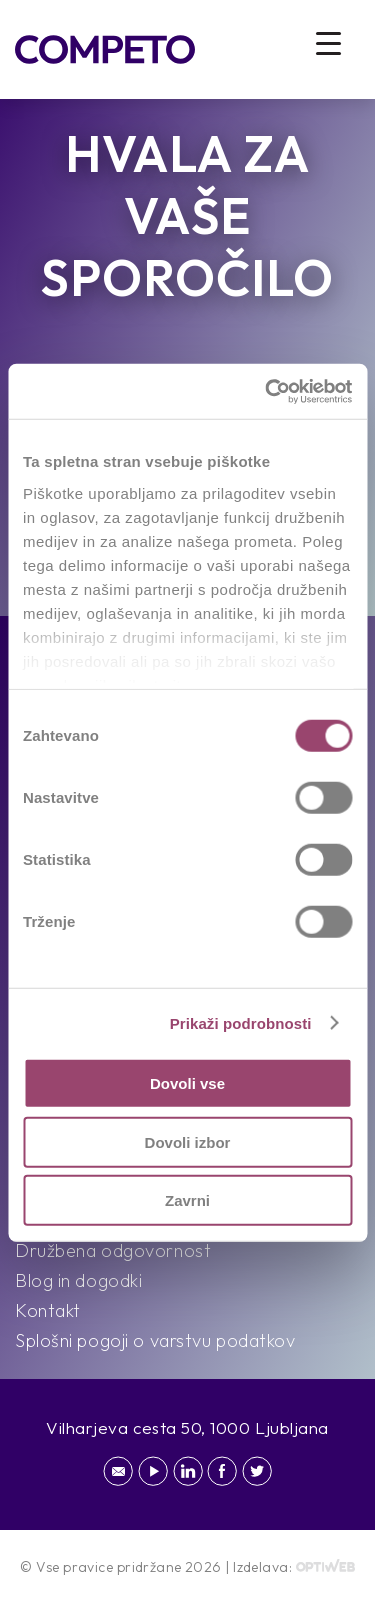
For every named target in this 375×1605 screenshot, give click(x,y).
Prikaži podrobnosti (241, 1022)
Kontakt (48, 1310)
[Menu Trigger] (328, 42)
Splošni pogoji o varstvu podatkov (155, 1340)
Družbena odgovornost (113, 1250)
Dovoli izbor (188, 1141)
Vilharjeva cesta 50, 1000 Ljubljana (187, 1427)
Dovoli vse (187, 1083)
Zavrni (187, 1200)
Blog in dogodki (78, 1280)
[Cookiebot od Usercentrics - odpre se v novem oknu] (267, 391)
